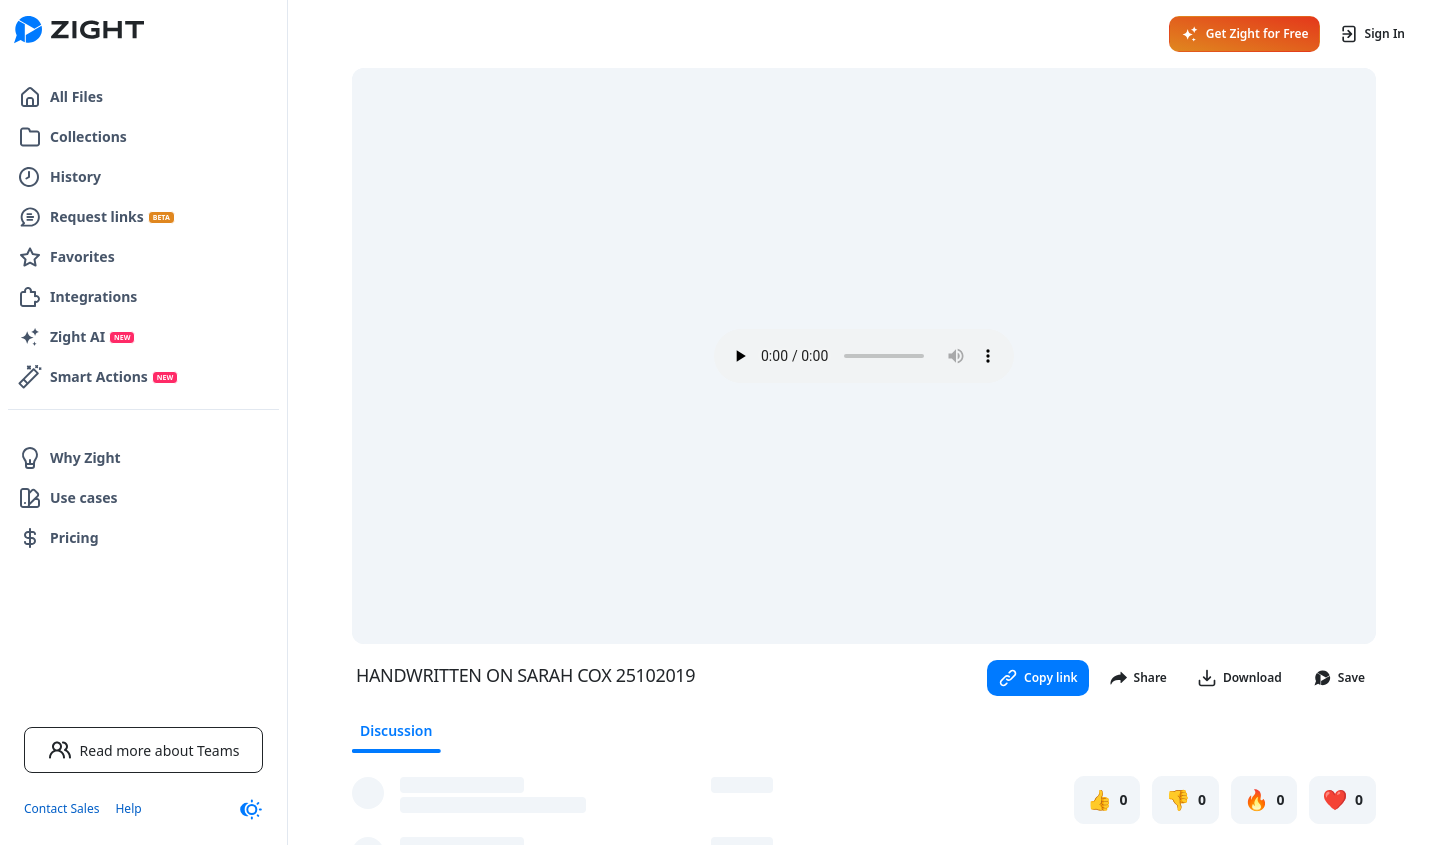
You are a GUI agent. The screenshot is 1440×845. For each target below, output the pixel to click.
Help (128, 808)
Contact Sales (61, 808)
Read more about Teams (144, 750)
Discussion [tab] (396, 730)
